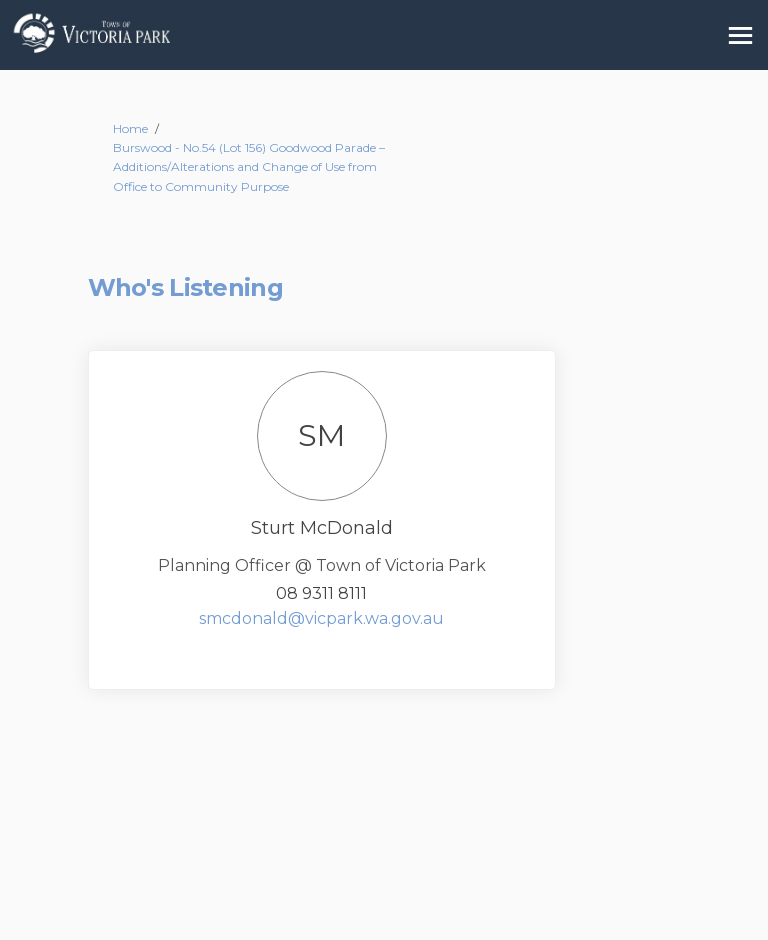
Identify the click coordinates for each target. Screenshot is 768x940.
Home (130, 128)
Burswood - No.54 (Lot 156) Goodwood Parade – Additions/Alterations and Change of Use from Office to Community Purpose (249, 166)
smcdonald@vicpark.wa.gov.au (321, 618)
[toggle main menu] (740, 35)
